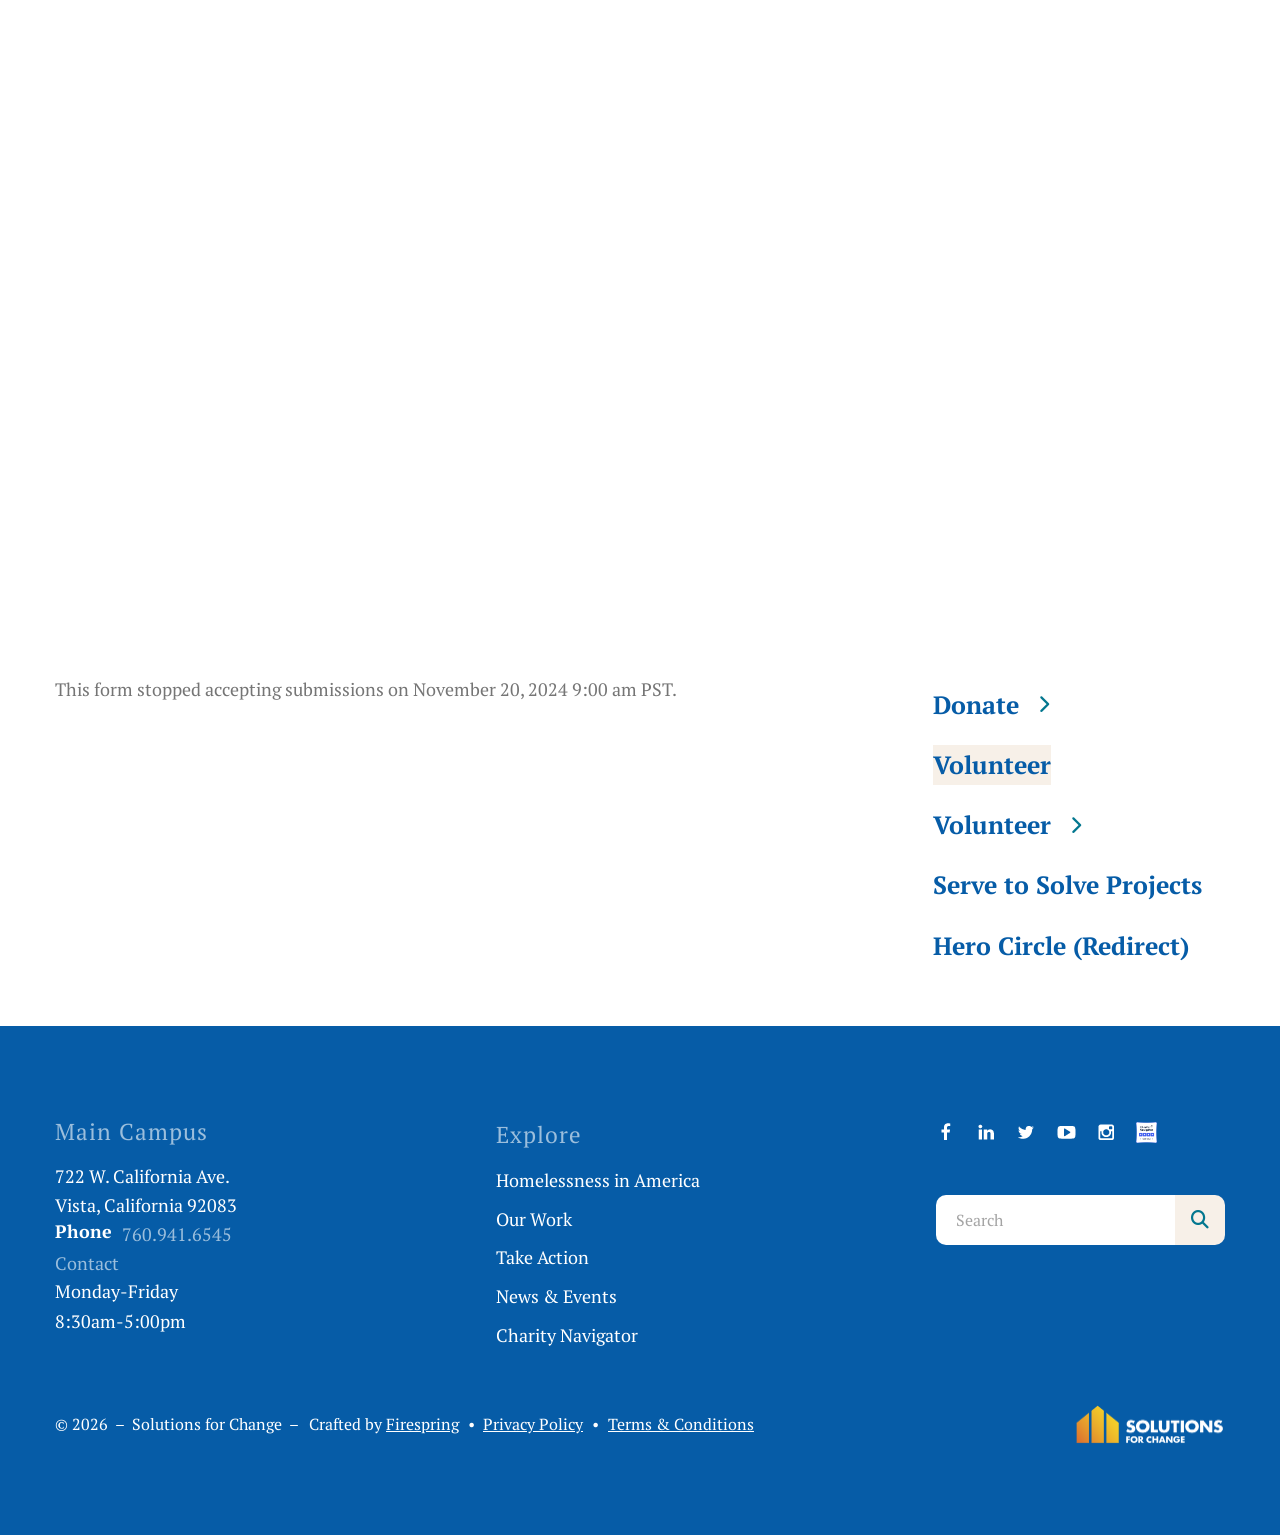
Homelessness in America (598, 1180)
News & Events (556, 1296)
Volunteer (992, 764)
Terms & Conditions (681, 1424)
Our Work (534, 1219)
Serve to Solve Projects (1067, 884)
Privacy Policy (533, 1424)
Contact (87, 1263)
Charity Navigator (567, 1335)
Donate (1001, 704)
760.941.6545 (177, 1234)
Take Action (542, 1257)
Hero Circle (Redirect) (1061, 945)
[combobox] (1055, 1220)
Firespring (422, 1424)
